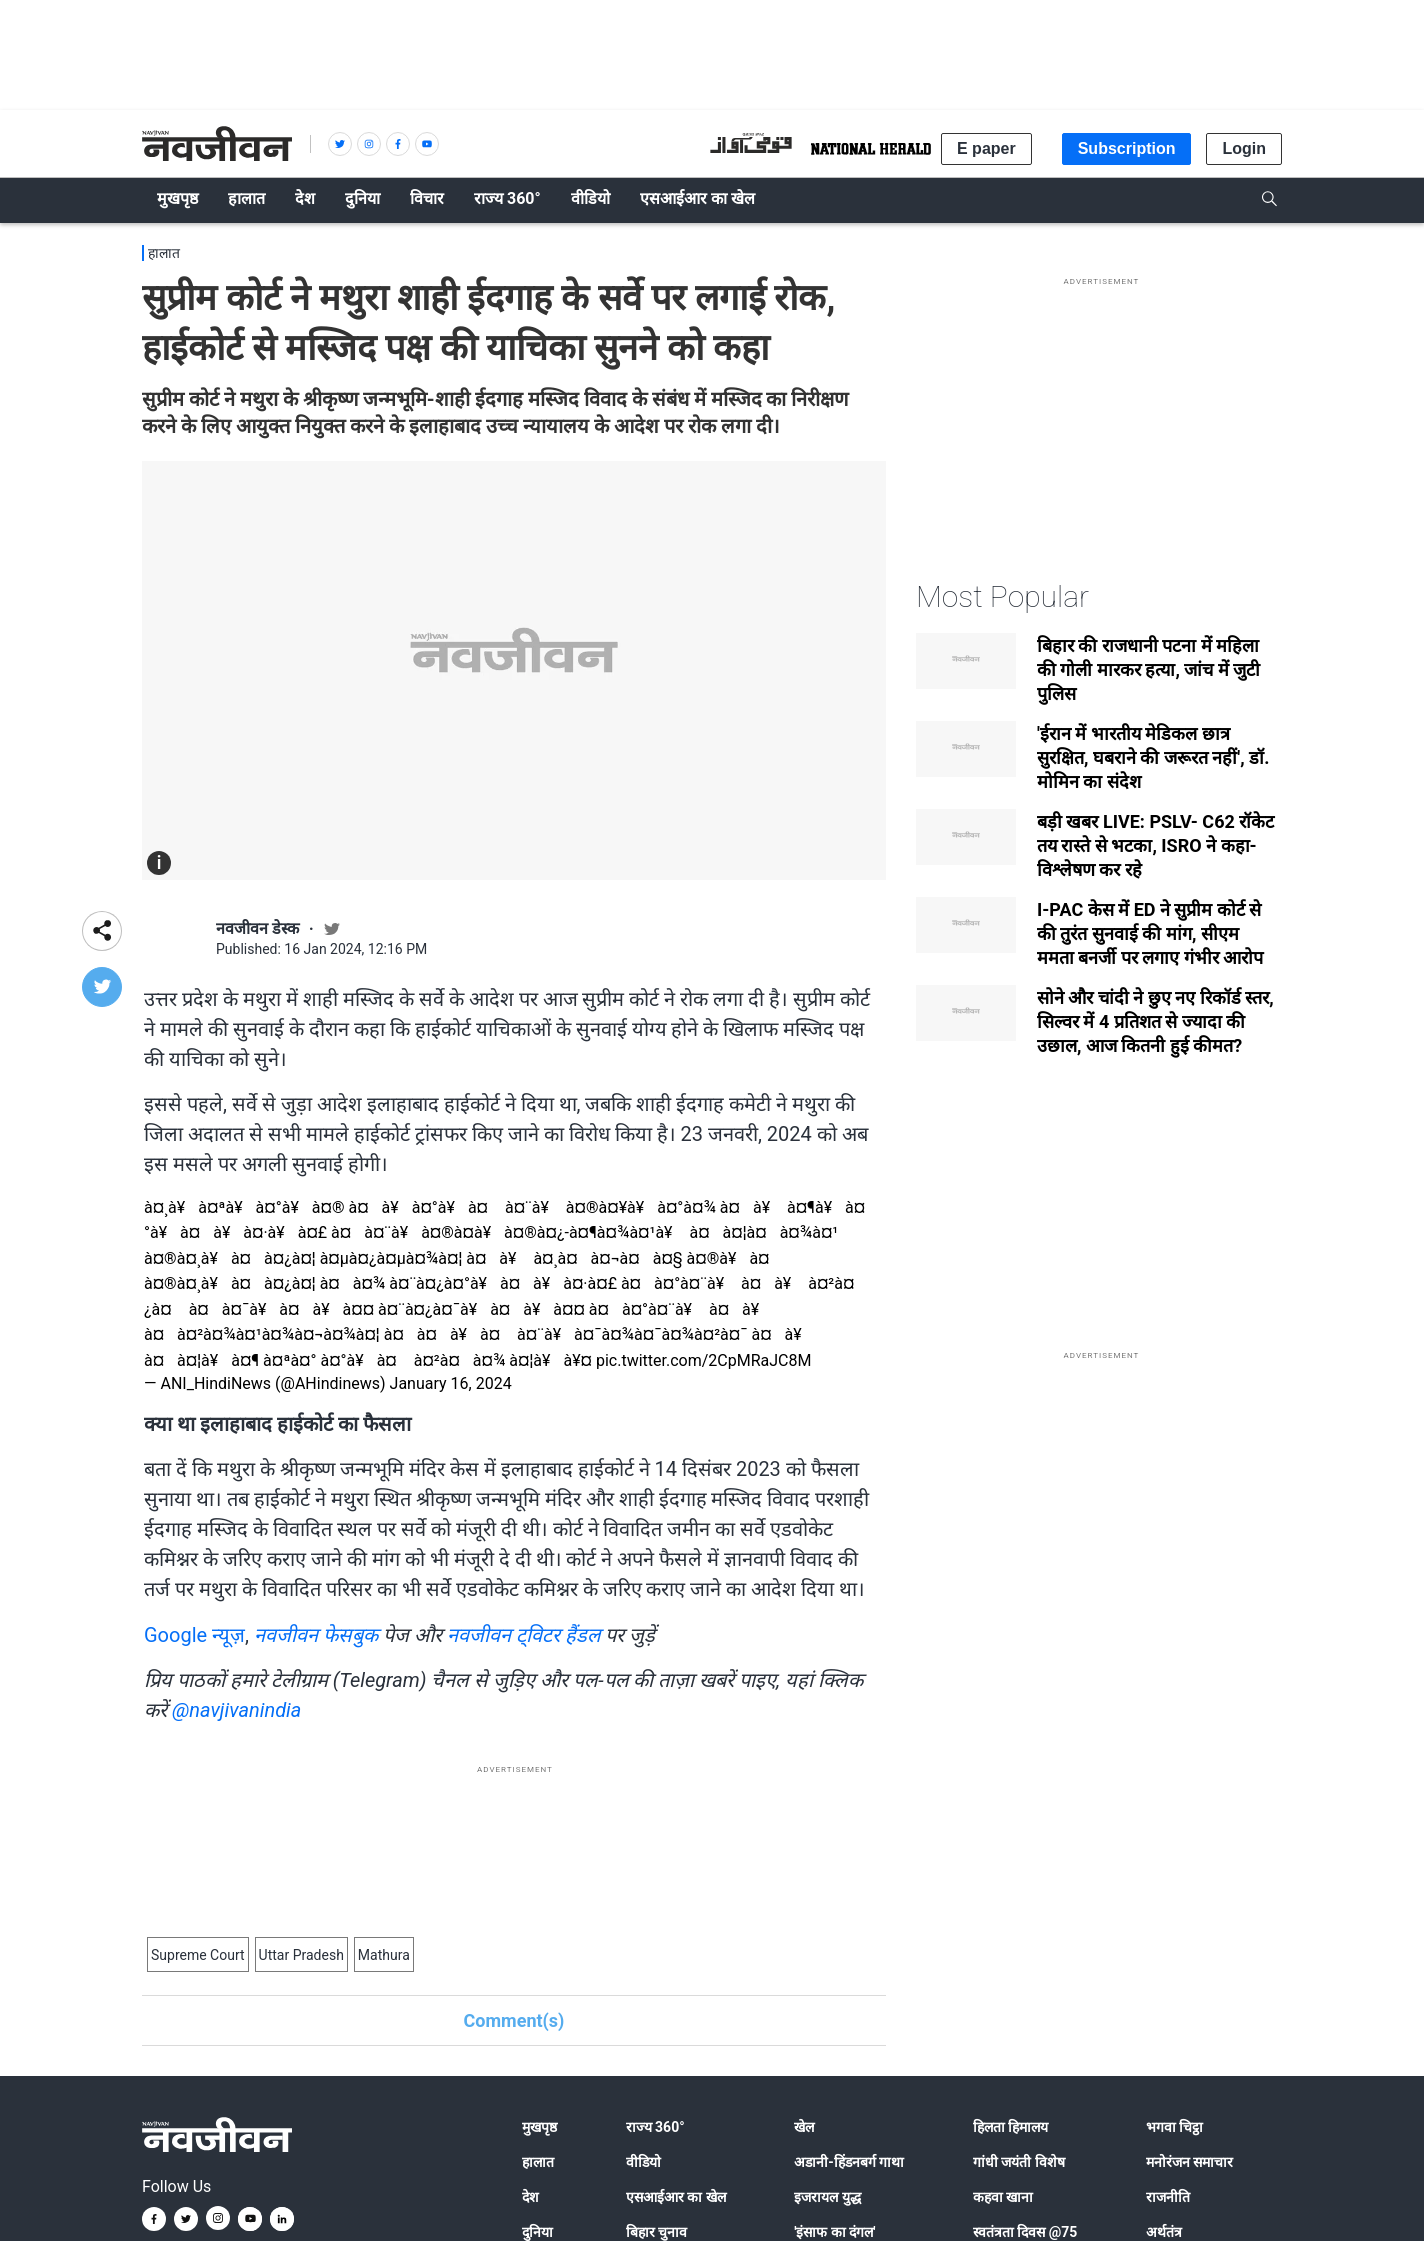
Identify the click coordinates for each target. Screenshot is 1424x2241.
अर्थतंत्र (1164, 2232)
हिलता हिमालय (1010, 2127)
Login (1244, 148)
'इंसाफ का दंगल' (834, 2232)
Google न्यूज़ (194, 1635)
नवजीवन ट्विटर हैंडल (524, 1635)
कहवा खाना (1003, 2197)
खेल (804, 2127)
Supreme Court (198, 1955)
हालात (164, 253)
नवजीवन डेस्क (257, 928)
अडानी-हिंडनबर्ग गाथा (849, 2162)
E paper (986, 148)
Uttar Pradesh (301, 1955)
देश (530, 2197)
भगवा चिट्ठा (1174, 2127)
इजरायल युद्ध (827, 2197)
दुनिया (537, 2232)
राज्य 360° (655, 2127)
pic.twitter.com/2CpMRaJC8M (704, 1360)
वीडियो (643, 2162)
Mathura (384, 1955)
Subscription (1127, 148)
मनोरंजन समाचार (1189, 2162)
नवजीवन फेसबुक (316, 1635)
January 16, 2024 (451, 1383)
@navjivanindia (236, 1710)
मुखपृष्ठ (539, 2127)
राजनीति (1168, 2197)
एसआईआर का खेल (676, 2197)
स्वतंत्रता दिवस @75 (1025, 2232)
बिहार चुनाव (656, 2232)
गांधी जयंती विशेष (1019, 2162)
